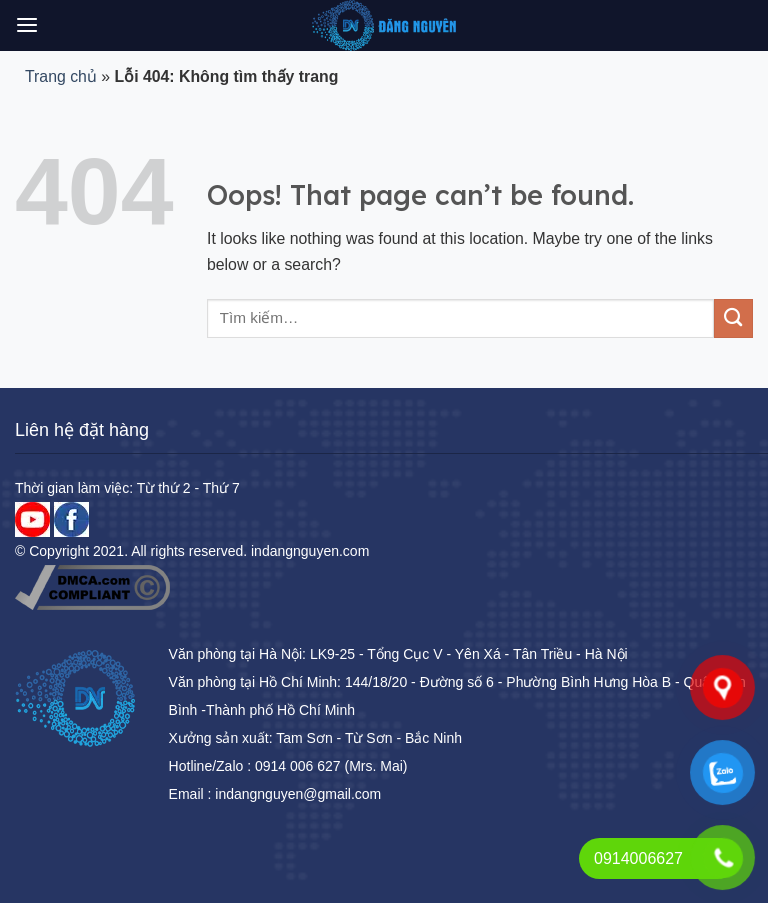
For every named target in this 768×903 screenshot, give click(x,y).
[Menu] (27, 25)
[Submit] (733, 318)
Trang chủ (61, 76)
